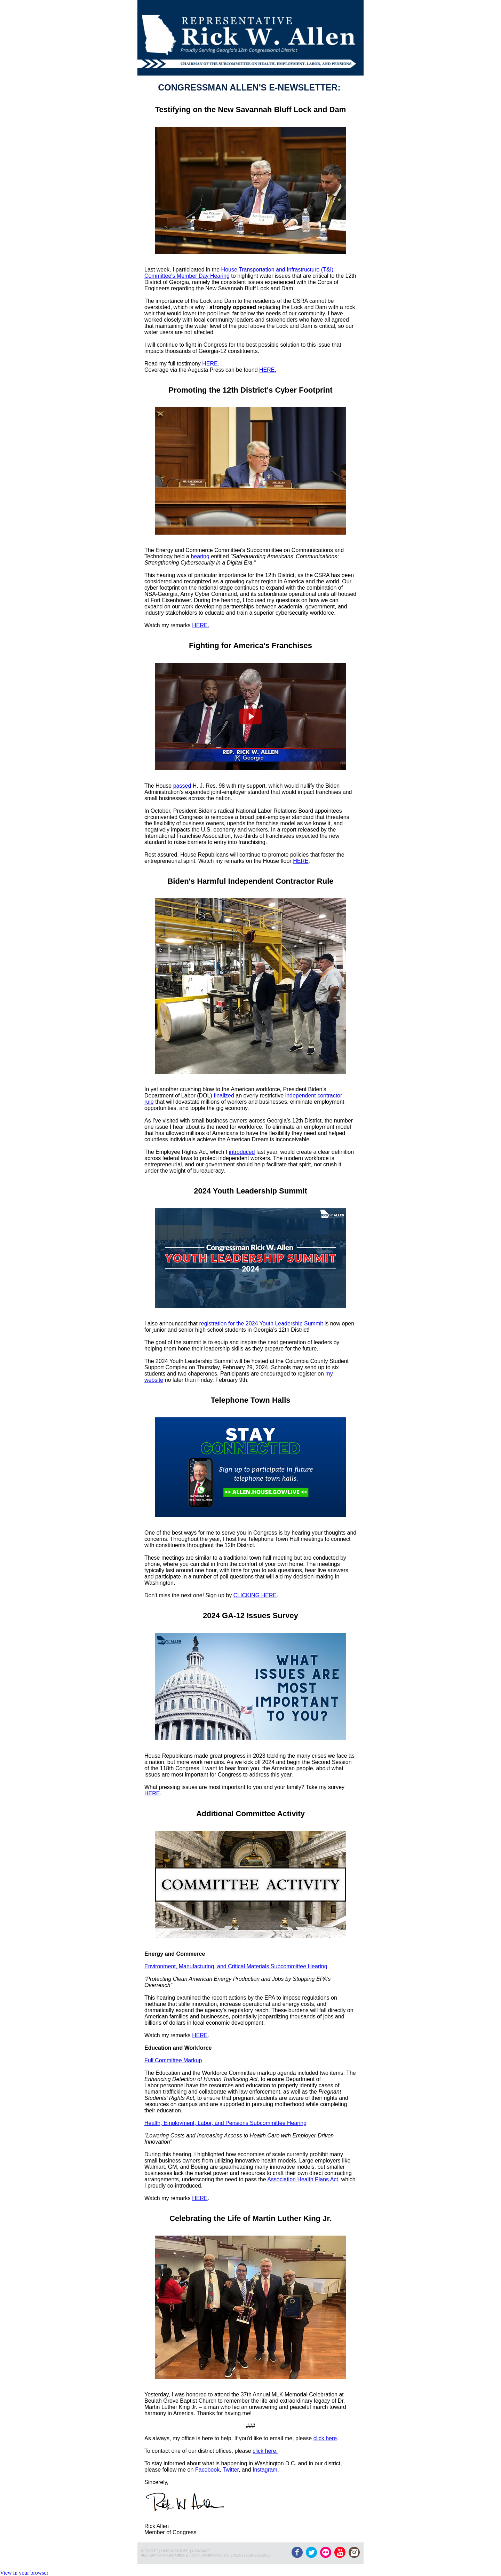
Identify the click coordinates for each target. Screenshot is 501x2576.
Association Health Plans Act (302, 2179)
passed (182, 786)
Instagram (265, 2470)
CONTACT (201, 2551)
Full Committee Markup (173, 2060)
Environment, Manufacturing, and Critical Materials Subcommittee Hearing (235, 1966)
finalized (224, 1095)
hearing (200, 556)
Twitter (231, 2470)
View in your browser (24, 2573)
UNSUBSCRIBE (175, 2551)
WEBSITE (149, 2551)
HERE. (267, 370)
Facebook (207, 2470)
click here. (265, 2451)
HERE (209, 364)
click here (325, 2438)
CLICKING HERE (255, 1595)
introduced (242, 1152)
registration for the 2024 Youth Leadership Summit (261, 1323)
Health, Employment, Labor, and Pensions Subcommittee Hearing (225, 2123)
